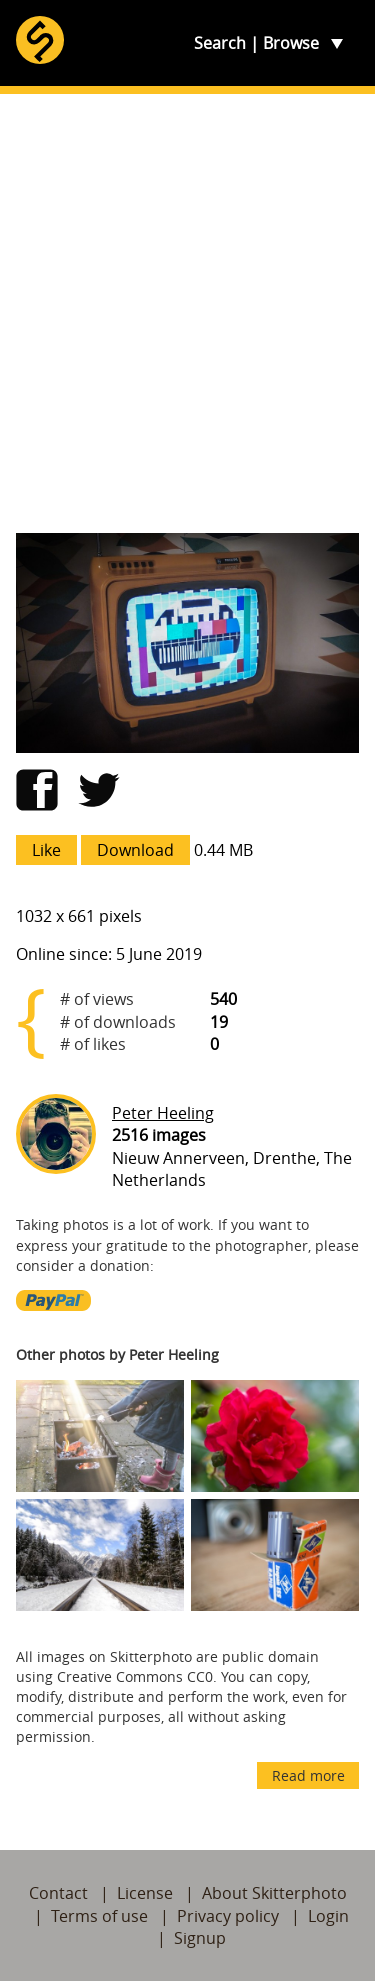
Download (135, 850)
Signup (200, 1938)
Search (220, 43)
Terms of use (99, 1916)
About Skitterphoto (274, 1893)
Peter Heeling (163, 1113)
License (145, 1893)
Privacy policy (228, 1916)
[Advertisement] (187, 313)
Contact (58, 1893)
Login (328, 1916)
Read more (308, 1775)
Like (46, 850)
